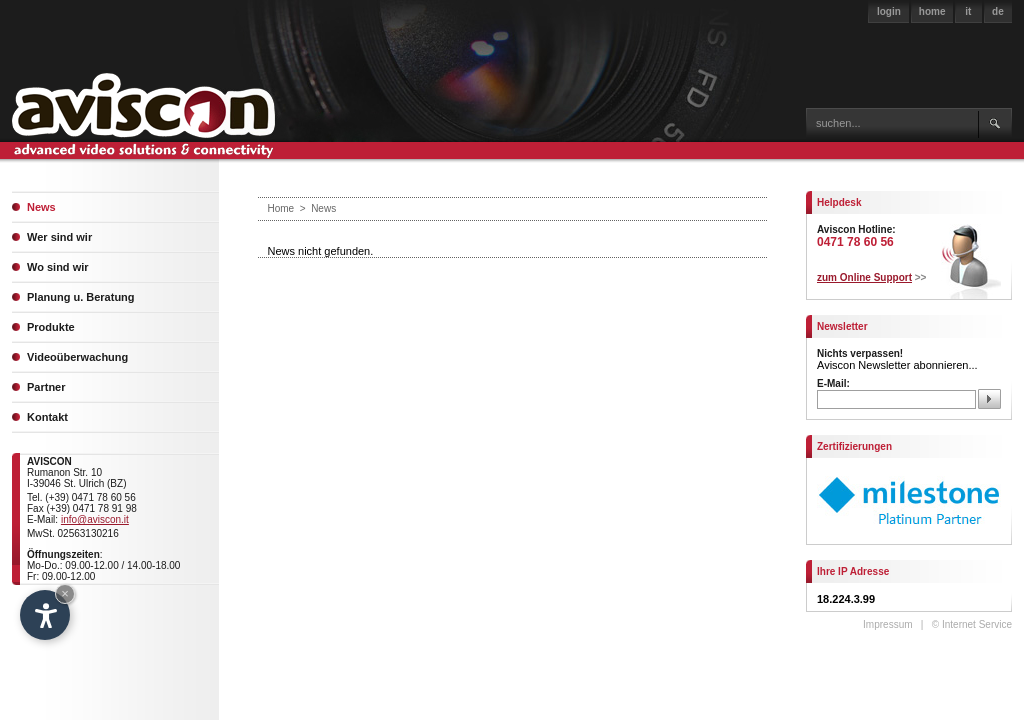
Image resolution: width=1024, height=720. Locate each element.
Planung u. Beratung (81, 297)
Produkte (51, 327)
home (932, 11)
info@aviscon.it (95, 519)
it (968, 11)
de (998, 11)
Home (281, 208)
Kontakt (47, 417)
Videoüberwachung (77, 357)
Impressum (887, 624)
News (41, 207)
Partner (46, 387)
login (889, 11)
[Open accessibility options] (45, 615)
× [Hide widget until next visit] (65, 593)
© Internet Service (972, 624)
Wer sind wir (59, 237)
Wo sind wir (58, 267)
